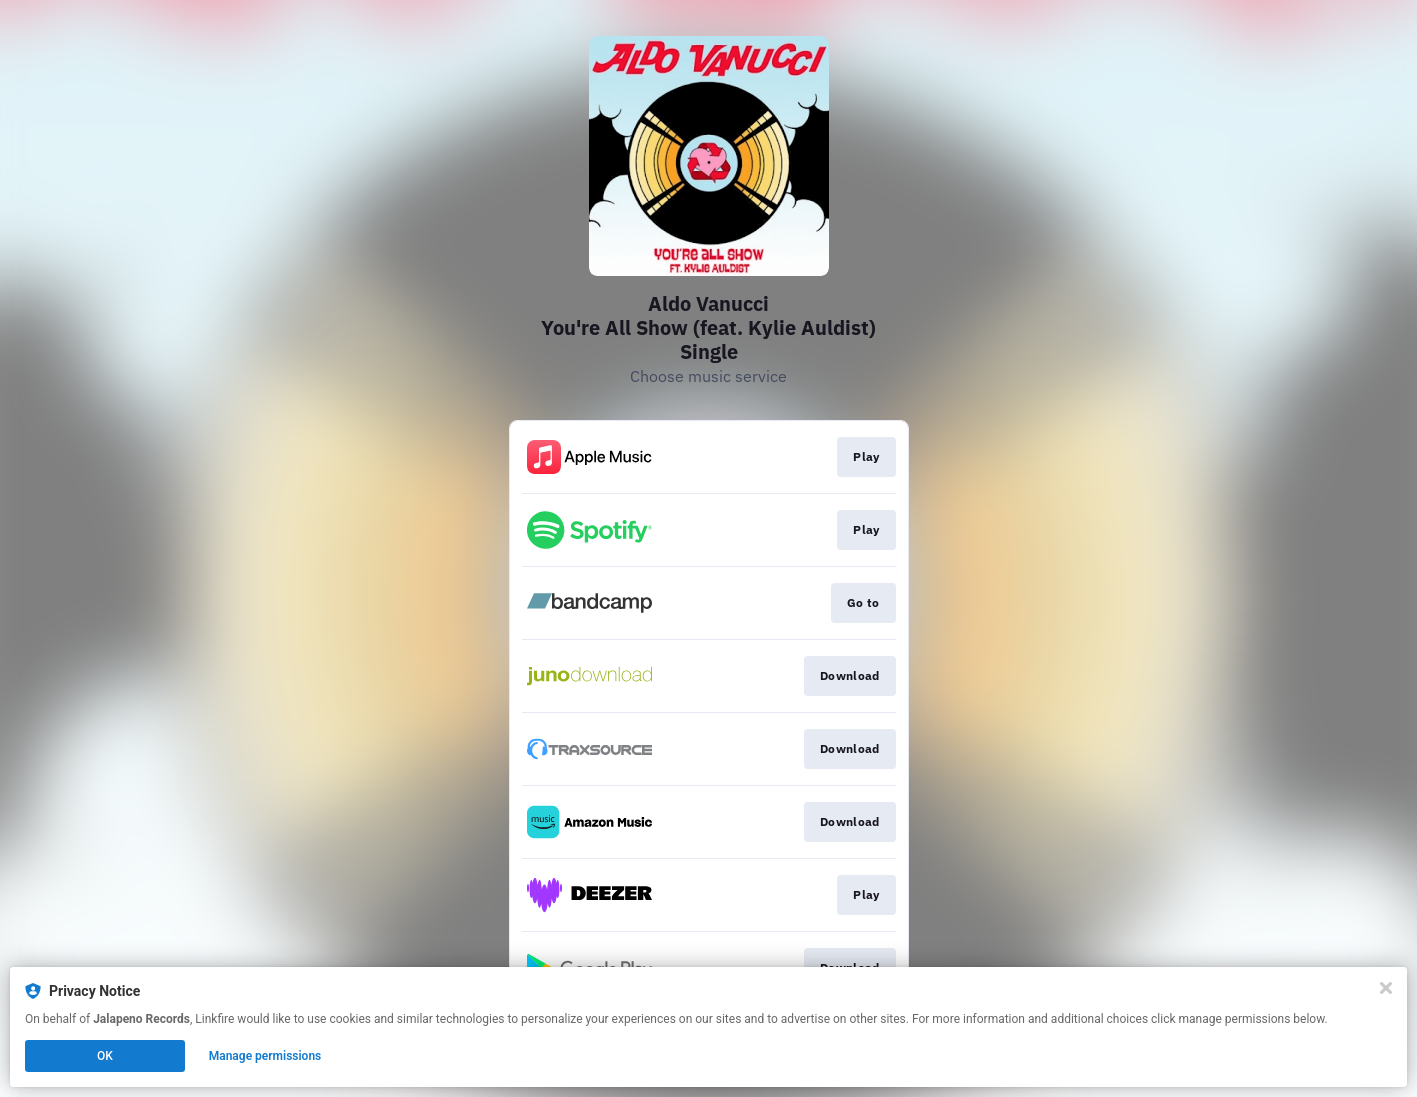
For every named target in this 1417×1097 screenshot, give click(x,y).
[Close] (1386, 988)
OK (105, 1056)
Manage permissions (265, 1056)
